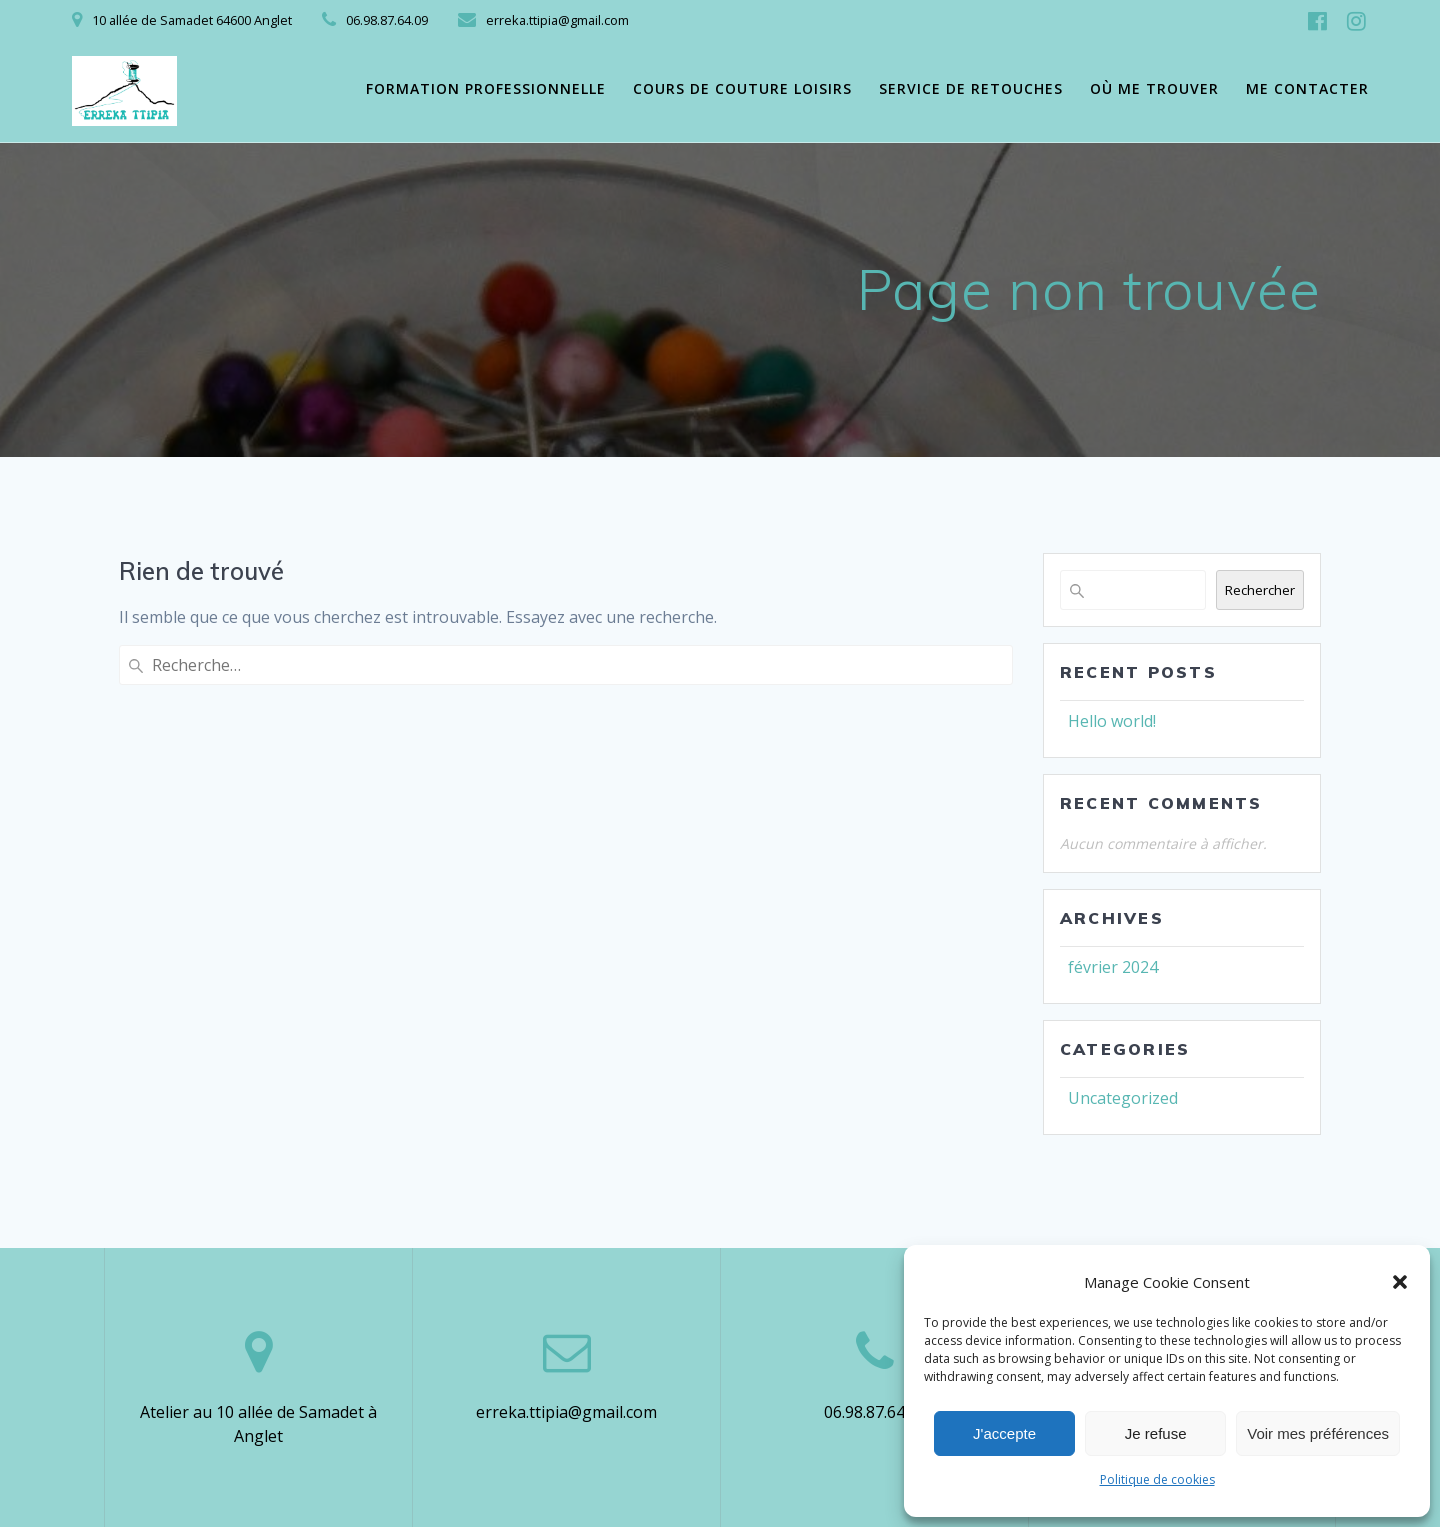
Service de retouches (971, 88)
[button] (1400, 1282)
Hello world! (1112, 721)
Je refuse (1156, 1433)
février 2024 (1113, 967)
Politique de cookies (1157, 1479)
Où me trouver (1154, 88)
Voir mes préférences (1318, 1433)
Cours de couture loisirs (742, 88)
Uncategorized (1123, 1098)
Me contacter (1307, 88)
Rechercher (1260, 590)
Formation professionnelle (486, 88)
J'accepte (1004, 1433)
